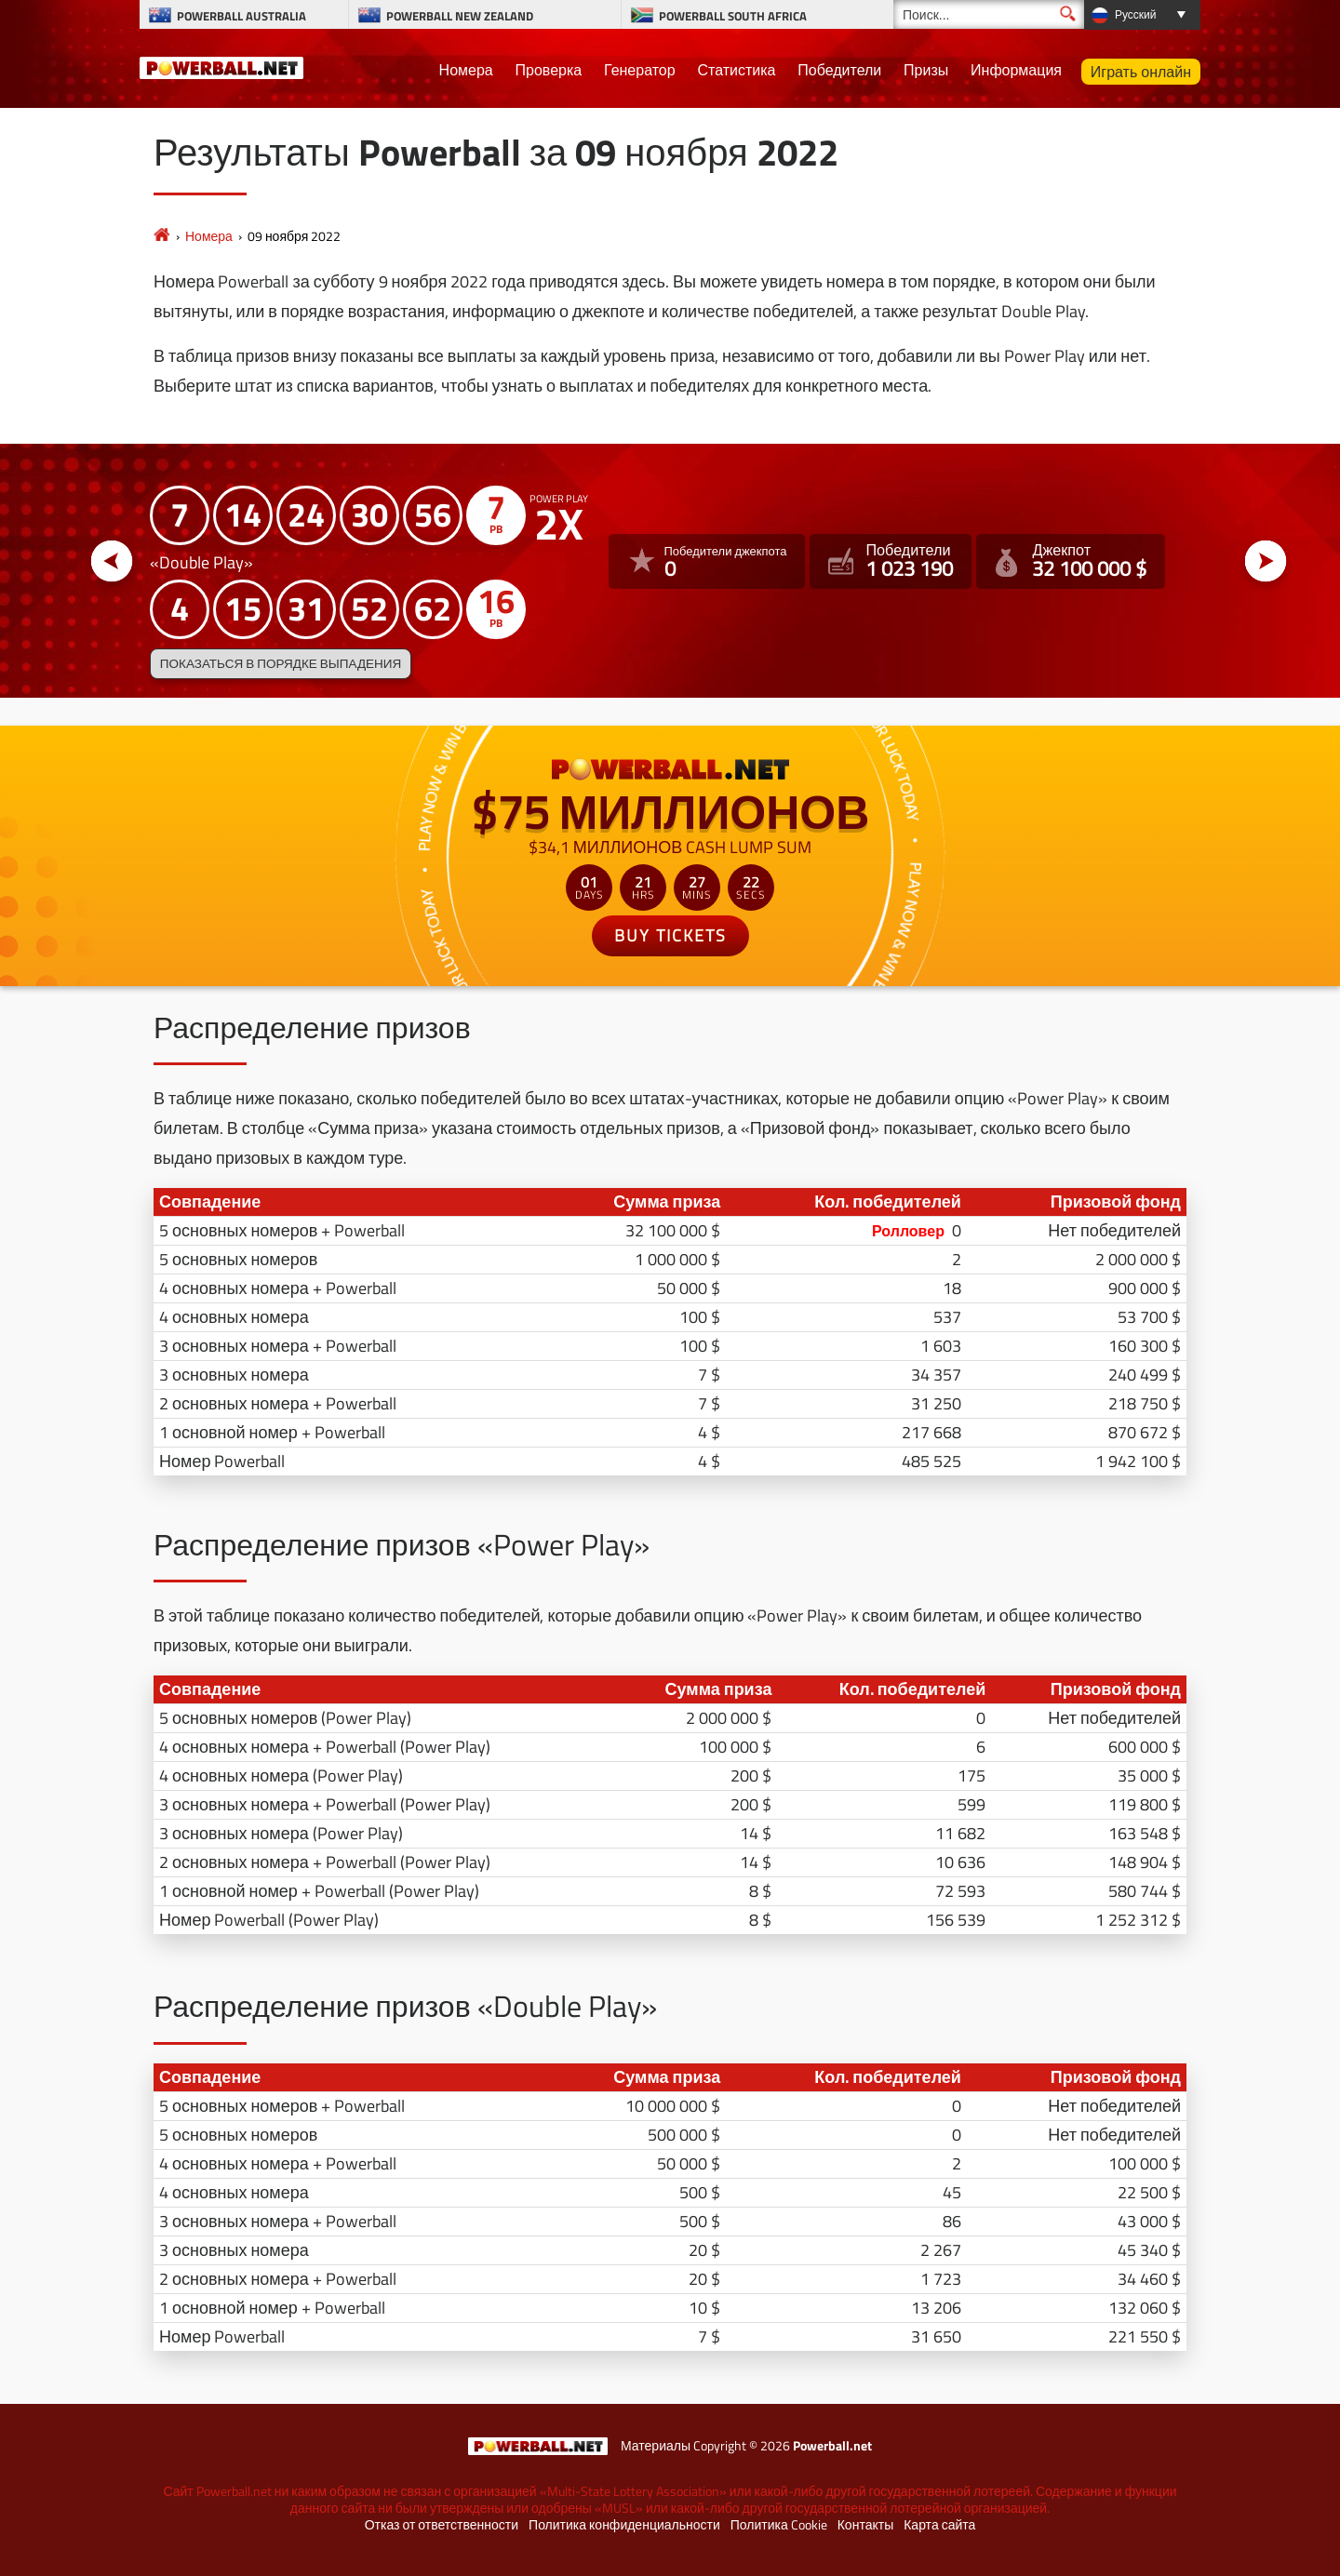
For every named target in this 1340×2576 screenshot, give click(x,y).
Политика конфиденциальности (624, 2524)
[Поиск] (988, 14)
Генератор (640, 70)
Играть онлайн (1141, 71)
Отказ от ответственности (441, 2524)
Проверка (549, 70)
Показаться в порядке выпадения (280, 663)
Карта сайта (939, 2524)
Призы (926, 70)
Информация (1016, 70)
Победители (839, 70)
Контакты (865, 2524)
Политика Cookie (778, 2524)
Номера (466, 70)
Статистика (736, 70)
